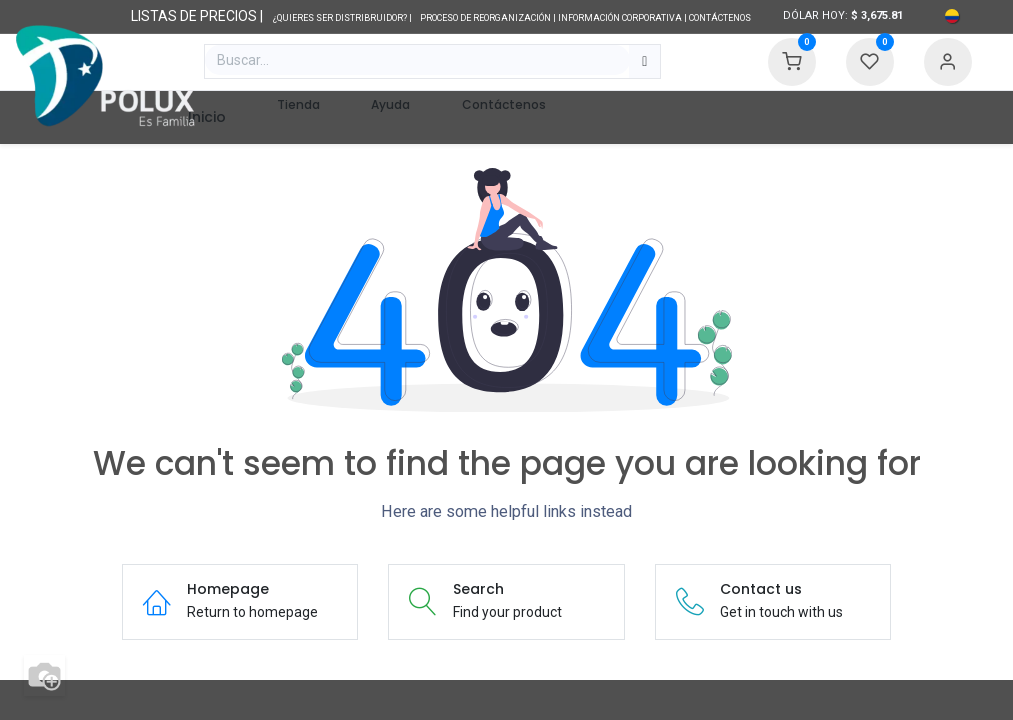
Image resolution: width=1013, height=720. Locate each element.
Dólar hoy (814, 15)
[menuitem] (206, 117)
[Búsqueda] (644, 62)
